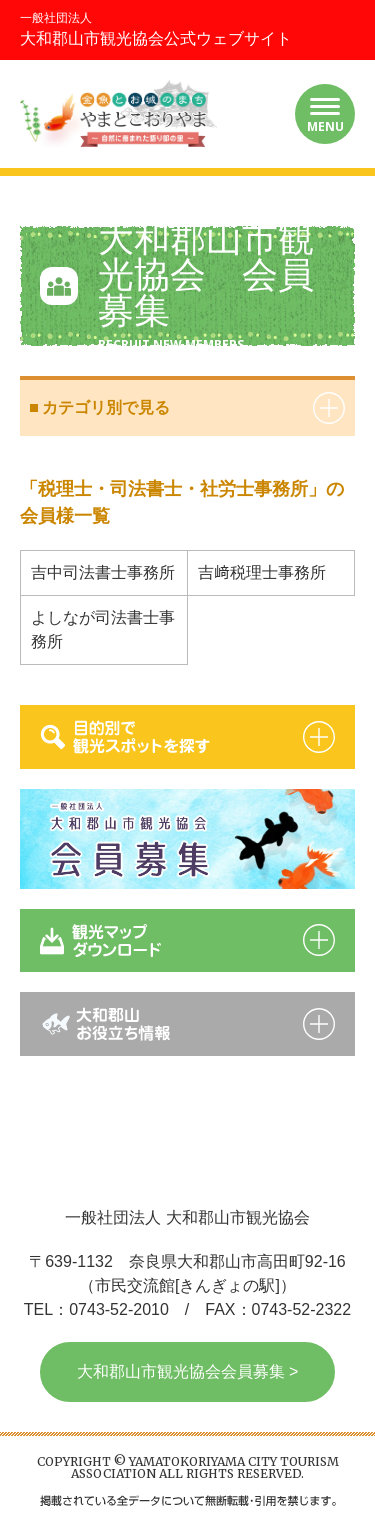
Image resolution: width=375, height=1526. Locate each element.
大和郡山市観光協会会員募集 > (188, 1371)
